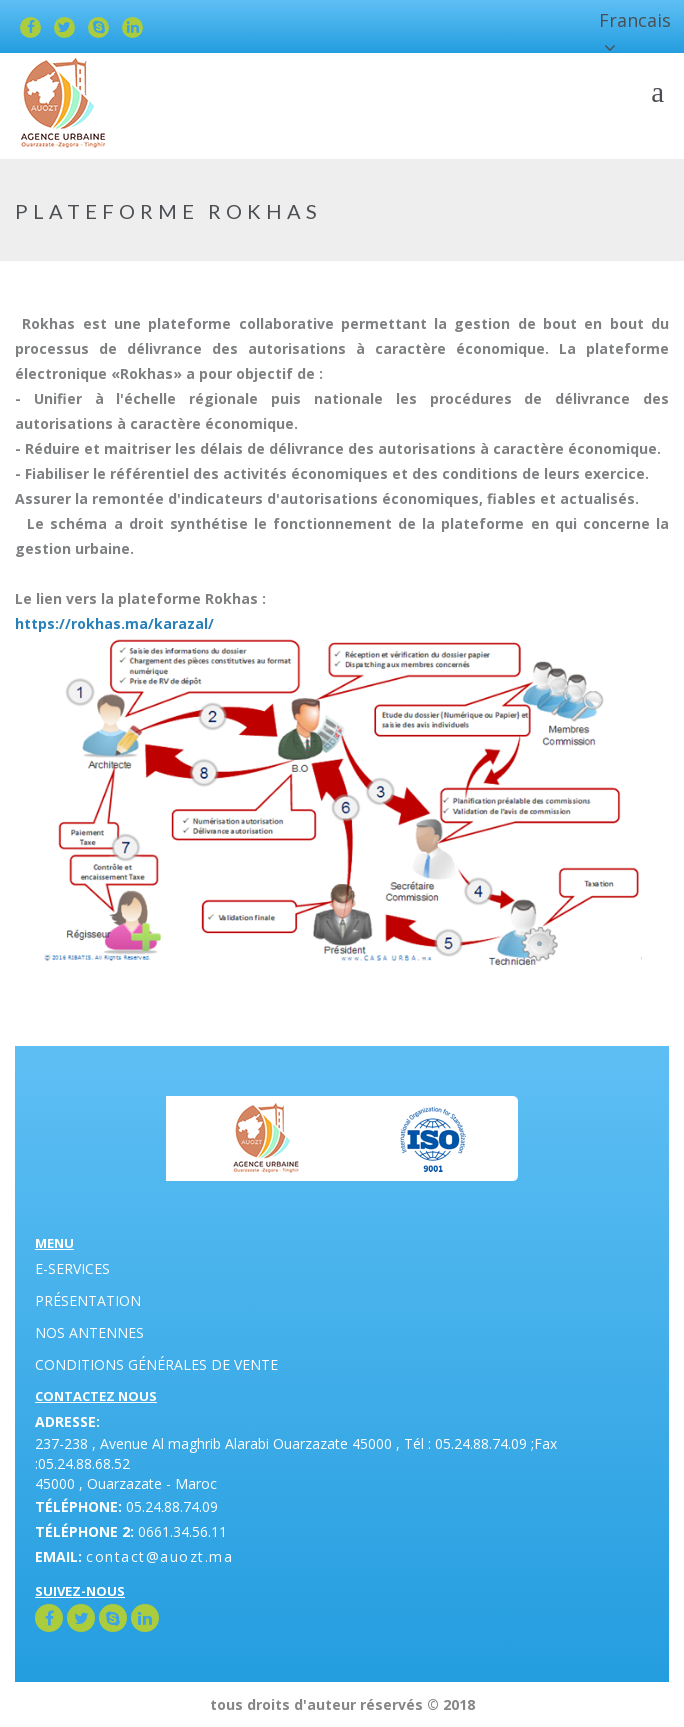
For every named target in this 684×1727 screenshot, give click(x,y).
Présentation (88, 1300)
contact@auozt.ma (159, 1556)
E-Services (72, 1268)
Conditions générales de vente (156, 1364)
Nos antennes (89, 1332)
